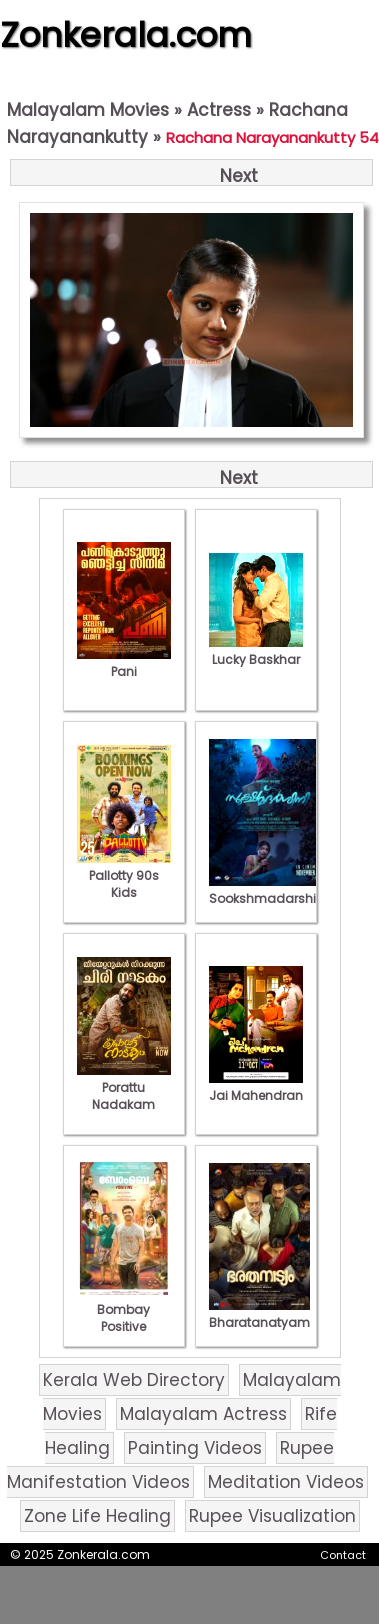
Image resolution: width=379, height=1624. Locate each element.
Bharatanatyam (259, 1314)
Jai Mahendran (256, 1087)
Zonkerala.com (126, 35)
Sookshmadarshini (268, 890)
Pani (124, 663)
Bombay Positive (124, 1309)
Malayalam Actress (203, 1414)
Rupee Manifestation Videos (171, 1465)
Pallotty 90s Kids (124, 875)
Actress (219, 110)
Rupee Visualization (272, 1516)
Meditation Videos (286, 1482)
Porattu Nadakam (124, 1087)
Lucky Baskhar (256, 651)
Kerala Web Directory (134, 1380)
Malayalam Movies (88, 110)
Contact (343, 1555)
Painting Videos (195, 1448)
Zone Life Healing (97, 1516)
